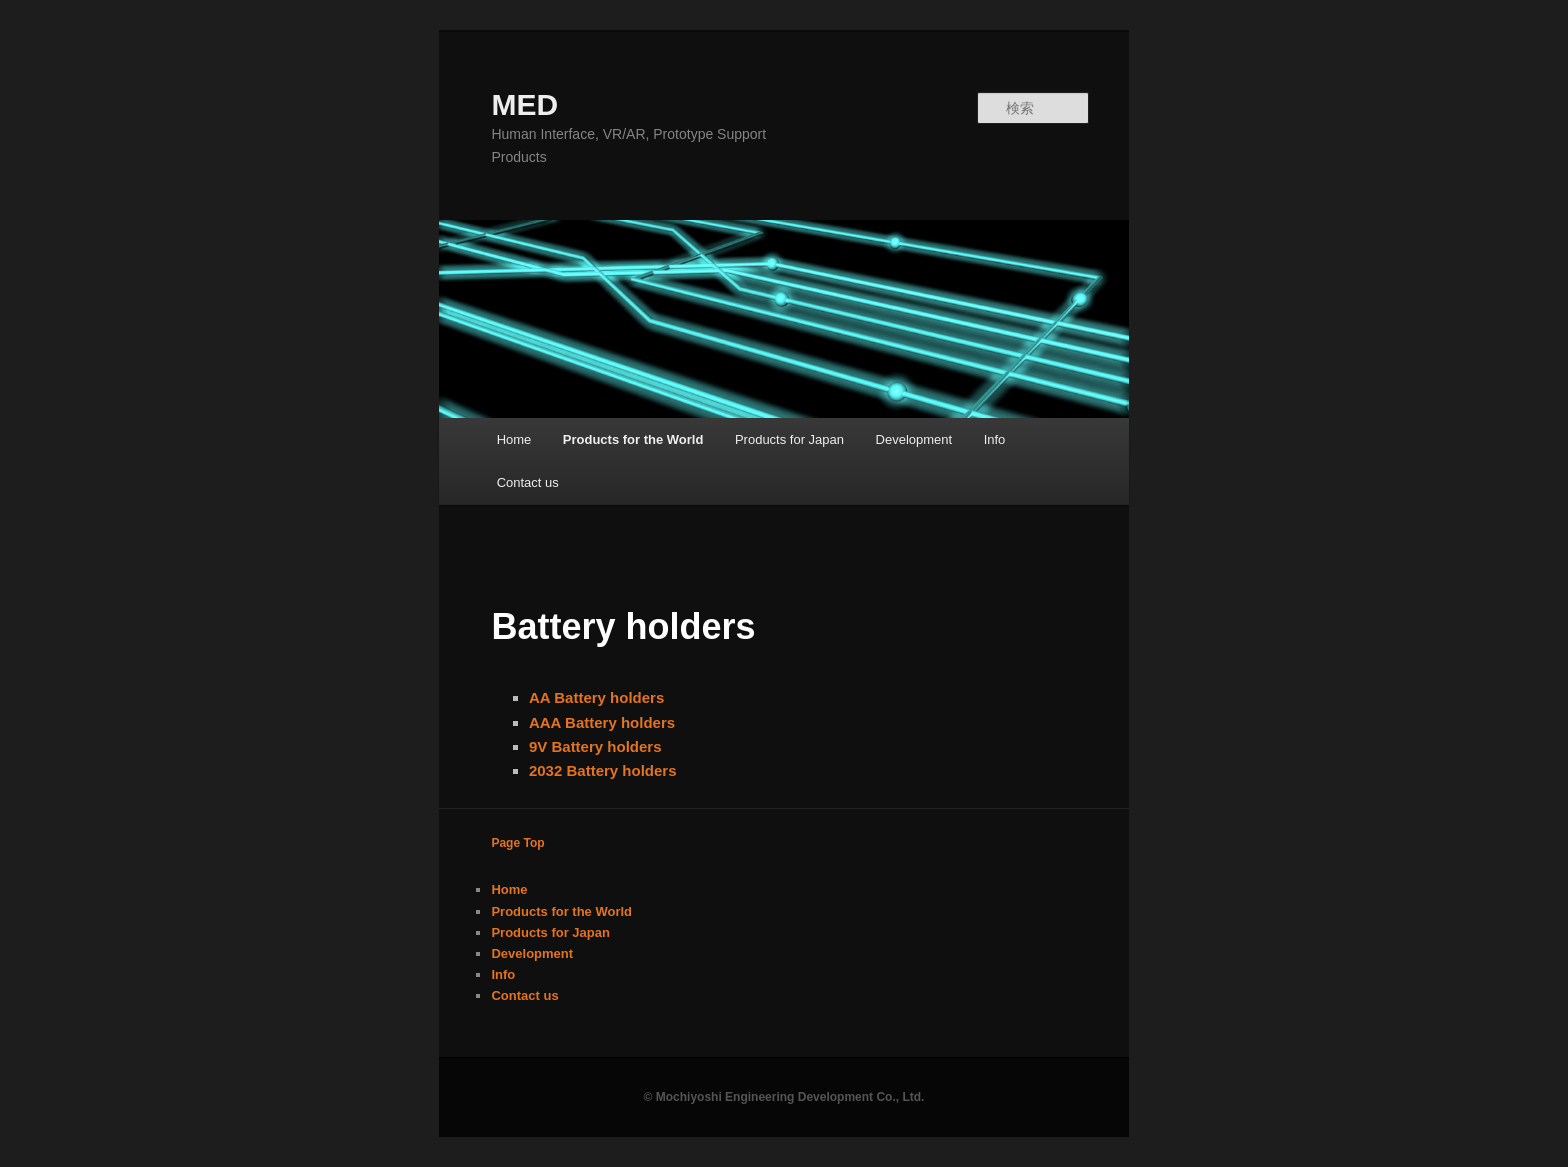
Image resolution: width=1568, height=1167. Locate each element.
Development (914, 439)
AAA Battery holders (602, 722)
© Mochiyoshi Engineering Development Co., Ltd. (784, 1097)
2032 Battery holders (603, 770)
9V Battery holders (595, 746)
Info (995, 439)
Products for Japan (789, 439)
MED (524, 104)
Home (514, 439)
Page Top (517, 843)
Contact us (528, 482)
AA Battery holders (596, 697)
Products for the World (633, 439)
